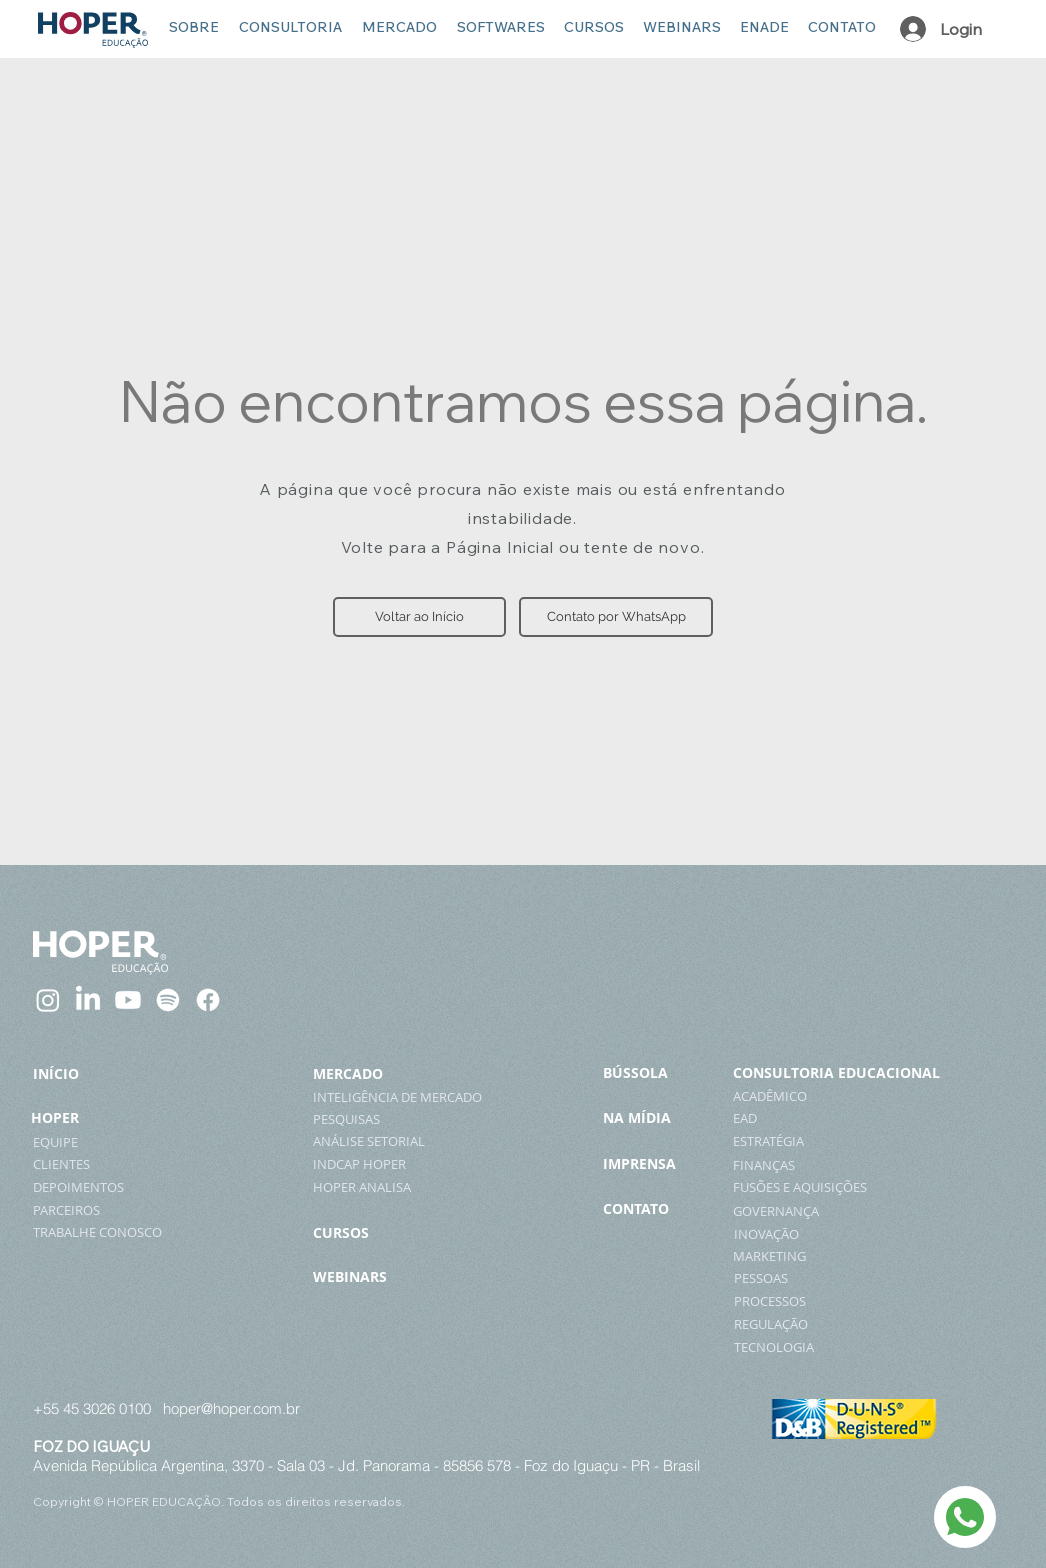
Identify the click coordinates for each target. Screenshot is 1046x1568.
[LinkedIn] (88, 1000)
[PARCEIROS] (94, 1210)
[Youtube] (128, 1000)
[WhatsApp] (965, 1517)
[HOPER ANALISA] (385, 1187)
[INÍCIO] (70, 1074)
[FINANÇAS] (860, 1165)
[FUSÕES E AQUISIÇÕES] (858, 1187)
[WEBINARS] (406, 1277)
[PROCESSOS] (861, 1301)
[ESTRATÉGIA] (865, 1141)
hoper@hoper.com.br (231, 1408)
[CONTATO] (658, 1209)
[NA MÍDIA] (664, 1118)
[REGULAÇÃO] (861, 1324)
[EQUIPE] (75, 1142)
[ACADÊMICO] (861, 1096)
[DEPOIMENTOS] (116, 1187)
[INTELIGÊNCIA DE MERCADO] (406, 1097)
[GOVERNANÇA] (876, 1211)
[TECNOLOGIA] (861, 1347)
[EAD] (858, 1118)
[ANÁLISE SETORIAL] (385, 1141)
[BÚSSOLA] (663, 1073)
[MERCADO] (373, 1074)
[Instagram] (48, 1000)
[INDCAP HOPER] (385, 1164)
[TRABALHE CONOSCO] (123, 1232)
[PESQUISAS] (385, 1119)
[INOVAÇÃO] (877, 1234)
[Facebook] (208, 1000)
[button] (419, 617)
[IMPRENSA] (664, 1164)
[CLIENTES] (84, 1164)
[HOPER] (63, 1118)
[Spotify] (168, 1000)
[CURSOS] (406, 1233)
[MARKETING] (838, 1256)
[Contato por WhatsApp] (616, 617)
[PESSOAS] (859, 1278)
